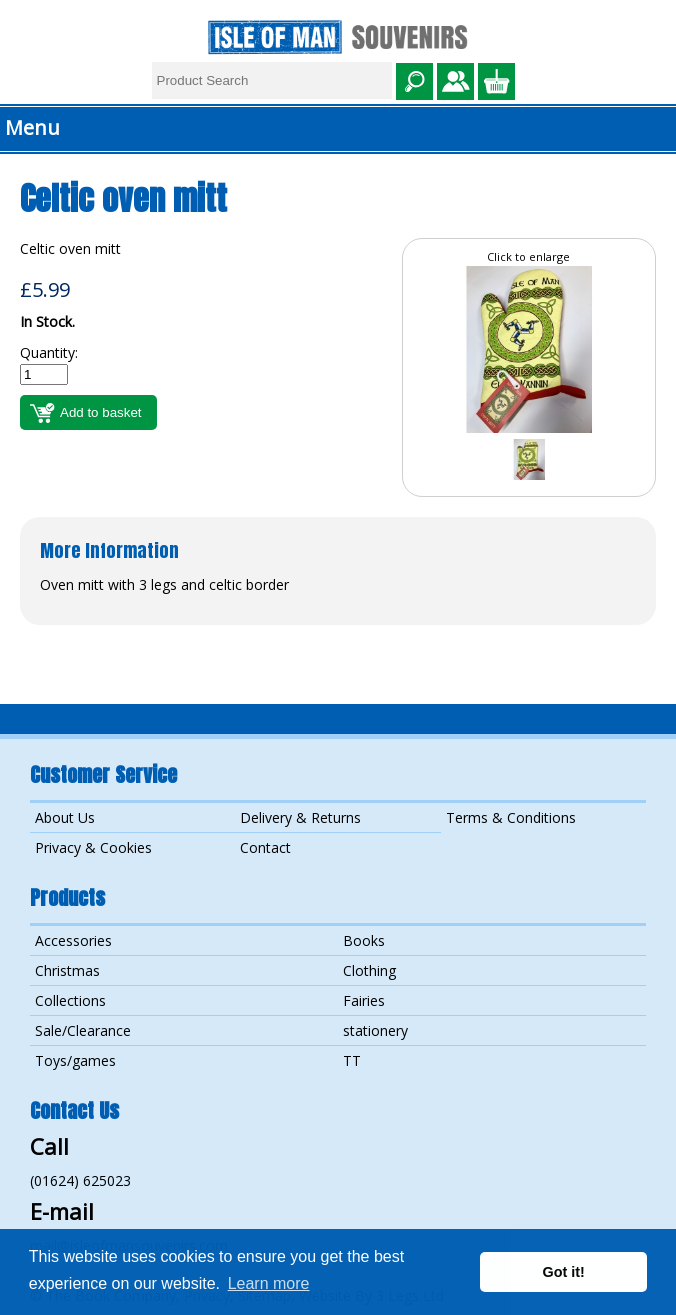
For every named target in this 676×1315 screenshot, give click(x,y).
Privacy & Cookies (93, 847)
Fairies (364, 1000)
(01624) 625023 (80, 1180)
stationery (375, 1030)
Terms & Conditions (511, 817)
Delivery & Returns (300, 817)
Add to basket (101, 412)
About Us (65, 817)
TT (352, 1060)
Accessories (73, 940)
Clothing (369, 970)
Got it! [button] (564, 1272)
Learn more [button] (269, 1283)
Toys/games (75, 1060)
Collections (70, 1000)
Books (364, 940)
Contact (265, 847)
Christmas (67, 970)
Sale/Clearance (83, 1030)
